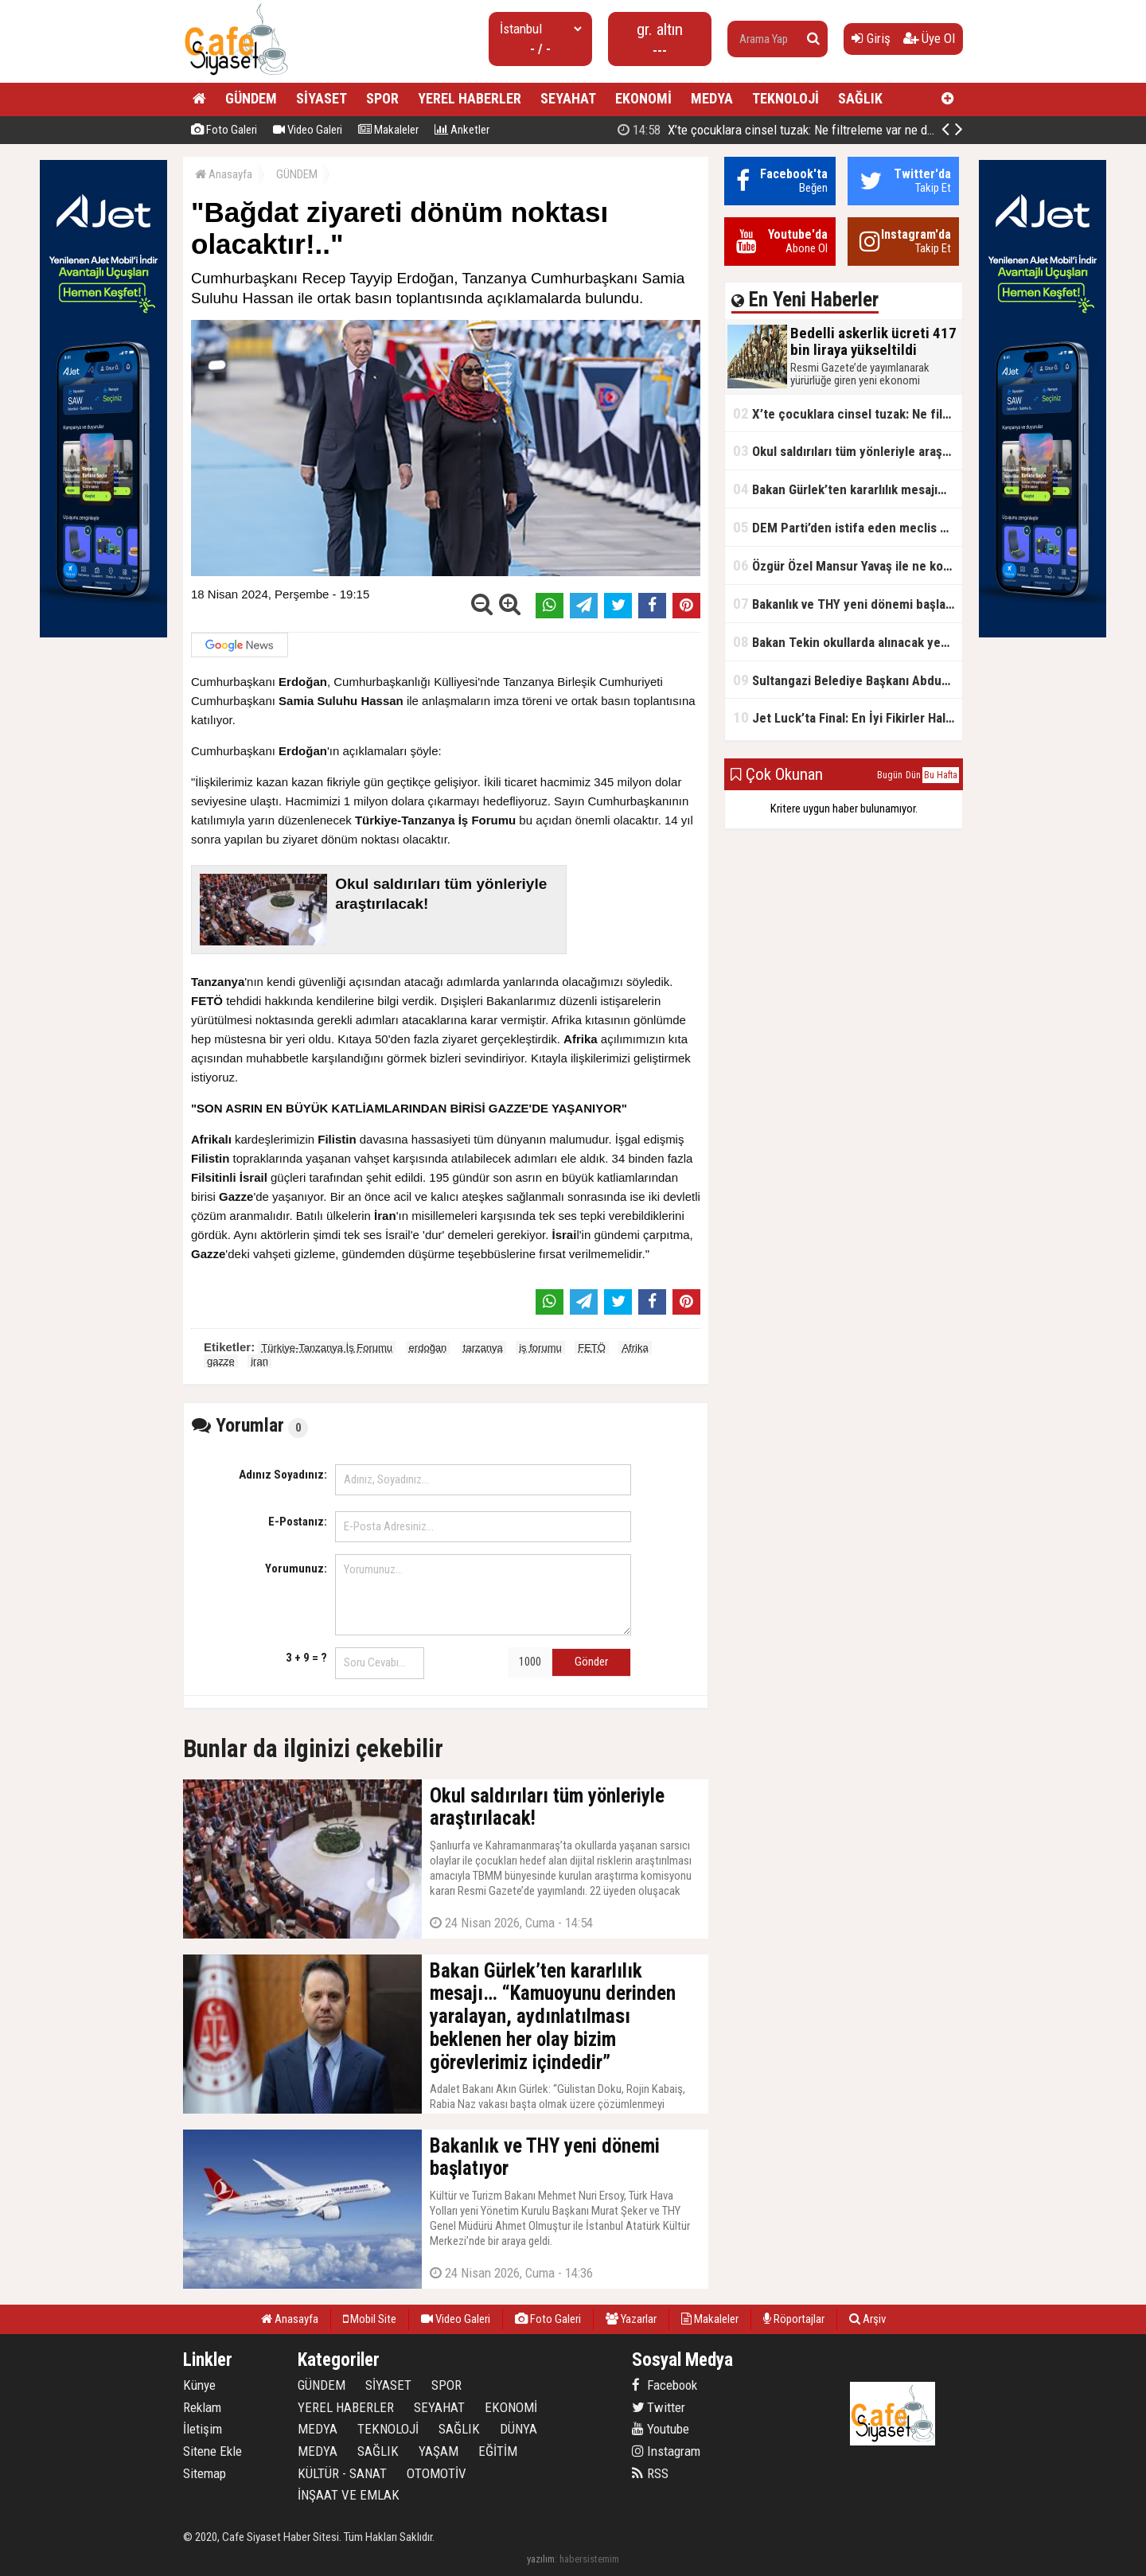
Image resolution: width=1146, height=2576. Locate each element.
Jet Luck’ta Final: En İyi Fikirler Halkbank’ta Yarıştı (847, 717)
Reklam (202, 2407)
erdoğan (428, 1348)
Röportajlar (793, 2319)
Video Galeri (307, 130)
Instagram (666, 2451)
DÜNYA (518, 2429)
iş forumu (540, 1348)
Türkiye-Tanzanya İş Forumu (326, 1348)
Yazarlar (631, 2319)
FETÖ (592, 1348)
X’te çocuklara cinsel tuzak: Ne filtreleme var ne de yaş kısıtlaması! (847, 413)
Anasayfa (223, 174)
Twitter (658, 2407)
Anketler (462, 130)
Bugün (889, 775)
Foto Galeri (224, 130)
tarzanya (483, 1348)
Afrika (635, 1348)
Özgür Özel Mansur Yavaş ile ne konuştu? (847, 565)
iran (259, 1361)
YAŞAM (438, 2451)
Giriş (871, 38)
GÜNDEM (251, 98)
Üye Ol (929, 38)
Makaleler (388, 130)
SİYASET (321, 98)
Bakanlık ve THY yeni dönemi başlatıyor (847, 603)
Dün (913, 775)
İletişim (202, 2429)
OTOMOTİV (436, 2473)
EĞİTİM (497, 2451)
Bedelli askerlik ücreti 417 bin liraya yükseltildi (789, 130)
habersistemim (589, 2559)
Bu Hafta (940, 775)
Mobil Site (369, 2319)
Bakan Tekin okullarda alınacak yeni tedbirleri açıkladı (847, 642)
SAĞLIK (860, 98)
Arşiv (867, 2319)
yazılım (541, 2559)
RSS (650, 2473)
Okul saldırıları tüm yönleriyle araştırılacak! (847, 451)
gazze (221, 1361)
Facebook (664, 2385)
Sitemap (204, 2473)
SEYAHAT (568, 98)
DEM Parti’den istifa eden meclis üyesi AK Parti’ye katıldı (847, 527)
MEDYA (712, 98)
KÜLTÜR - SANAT (342, 2473)
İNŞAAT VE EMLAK (349, 2495)
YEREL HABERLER (469, 98)
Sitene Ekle (212, 2451)
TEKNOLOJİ (785, 98)
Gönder (591, 1661)
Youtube (660, 2429)
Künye (199, 2385)
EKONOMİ (643, 98)
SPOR (382, 98)
